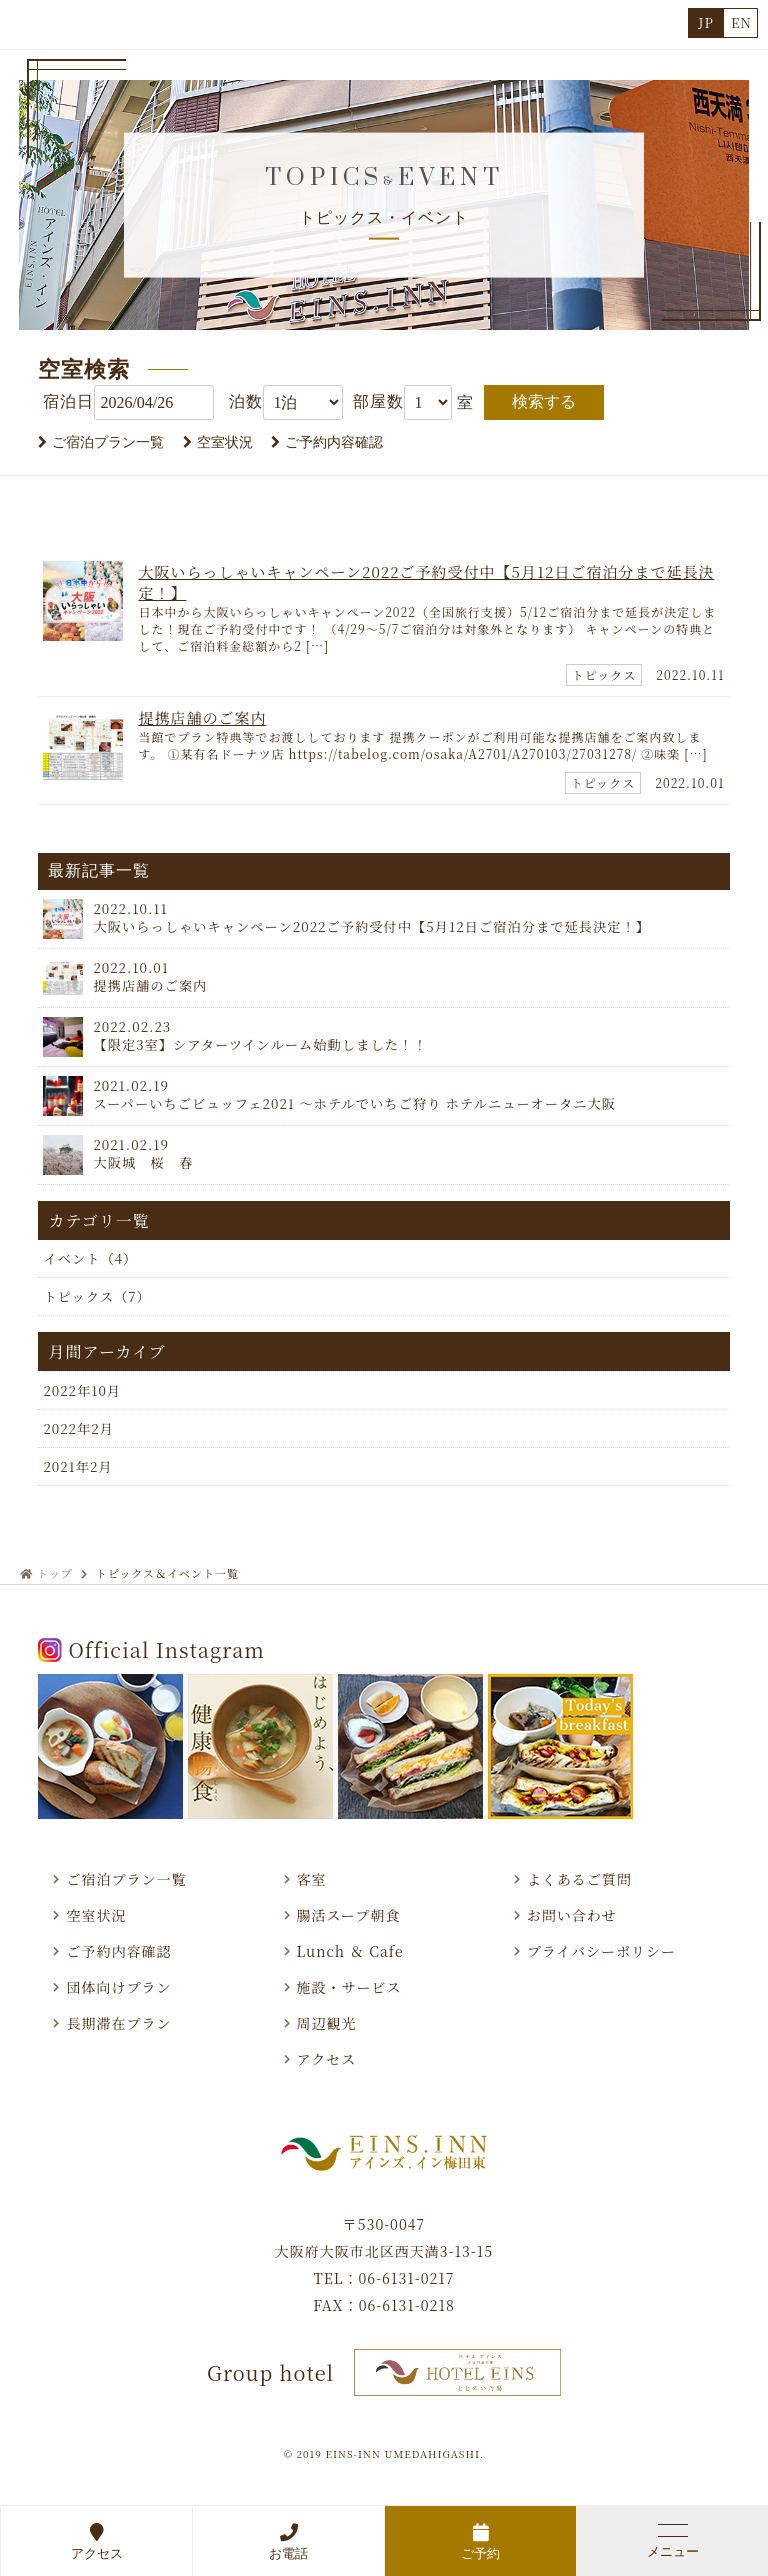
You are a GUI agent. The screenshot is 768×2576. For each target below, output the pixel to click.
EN (741, 22)
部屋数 (378, 401)
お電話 (288, 2541)
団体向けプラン (118, 1987)
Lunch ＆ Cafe (350, 1951)
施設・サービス (349, 1987)
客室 (312, 1879)
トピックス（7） (96, 1296)
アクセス (96, 2541)
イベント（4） (90, 1258)
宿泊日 (68, 401)
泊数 (246, 401)
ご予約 (480, 2541)
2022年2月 (78, 1428)
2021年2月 (77, 1466)
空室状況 (225, 442)
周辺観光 (327, 2023)
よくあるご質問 (579, 1879)
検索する (544, 401)
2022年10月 (82, 1390)
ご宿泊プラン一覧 (108, 442)
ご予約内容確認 (334, 442)
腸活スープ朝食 (349, 1915)
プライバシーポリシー (601, 1951)
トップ (55, 1573)
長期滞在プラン (118, 2023)
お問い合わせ (572, 1915)
